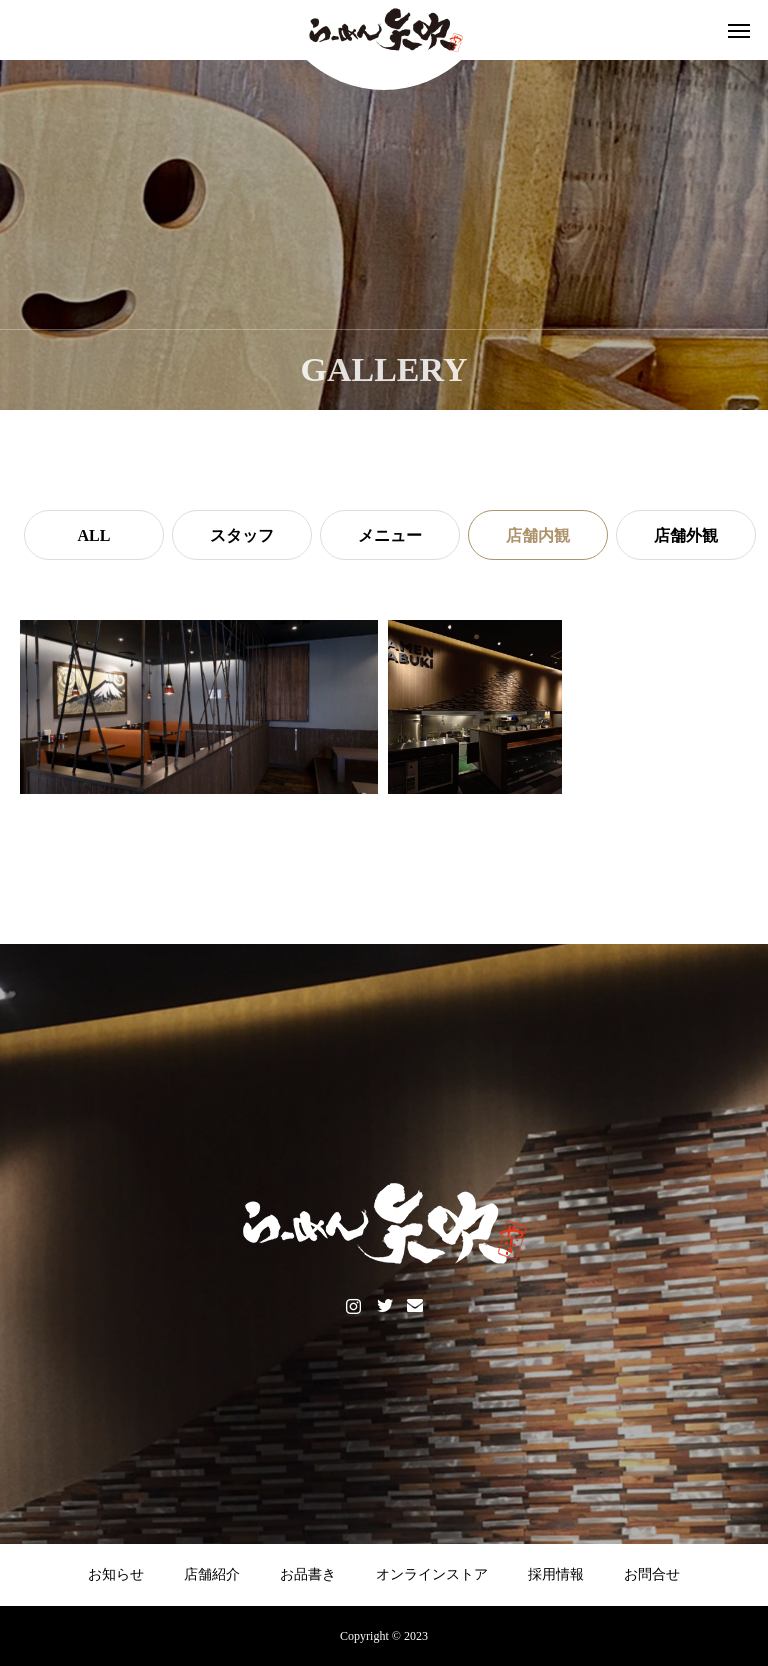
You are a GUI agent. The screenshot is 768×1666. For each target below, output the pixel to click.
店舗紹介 (212, 1574)
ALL (94, 535)
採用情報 (556, 1574)
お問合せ (652, 1574)
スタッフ (242, 535)
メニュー (390, 535)
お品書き (308, 1574)
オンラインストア (432, 1574)
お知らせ (116, 1574)
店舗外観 (686, 535)
